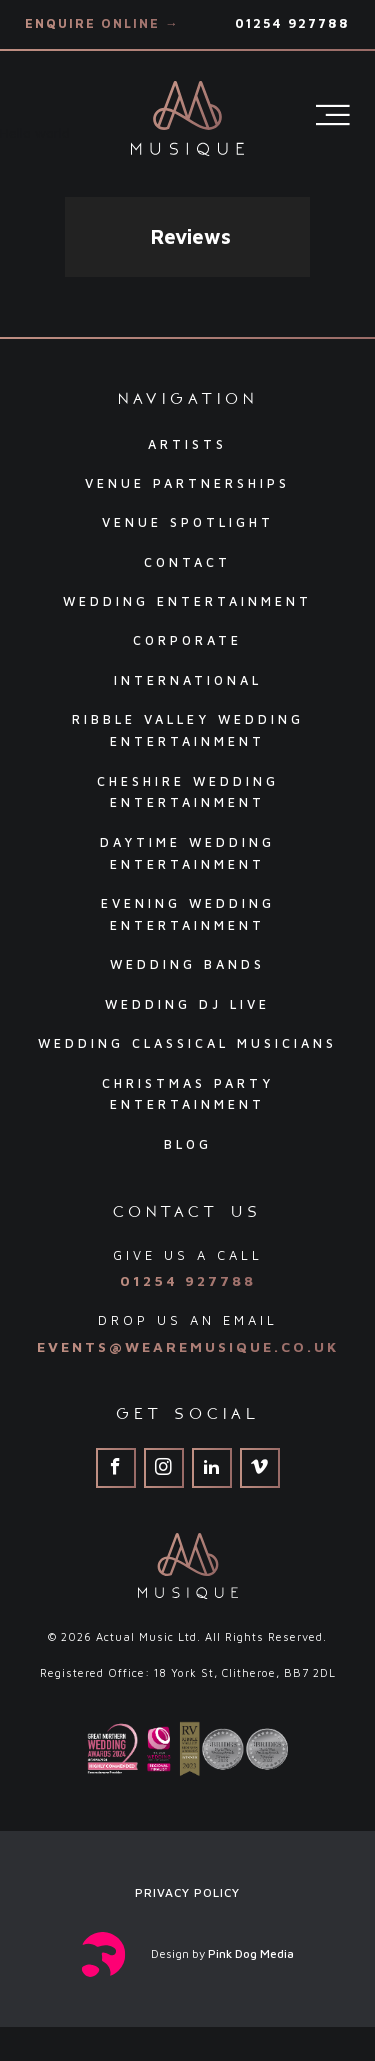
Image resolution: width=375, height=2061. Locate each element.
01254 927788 (292, 23)
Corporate (187, 640)
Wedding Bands (187, 964)
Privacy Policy (187, 1892)
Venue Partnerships (187, 483)
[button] (65, 297)
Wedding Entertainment (187, 601)
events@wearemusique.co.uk (188, 1346)
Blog (188, 1144)
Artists (187, 444)
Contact (187, 562)
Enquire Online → (102, 23)
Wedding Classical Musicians (187, 1043)
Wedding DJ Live (187, 1004)
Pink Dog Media (251, 1953)
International (188, 680)
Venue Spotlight (188, 522)
